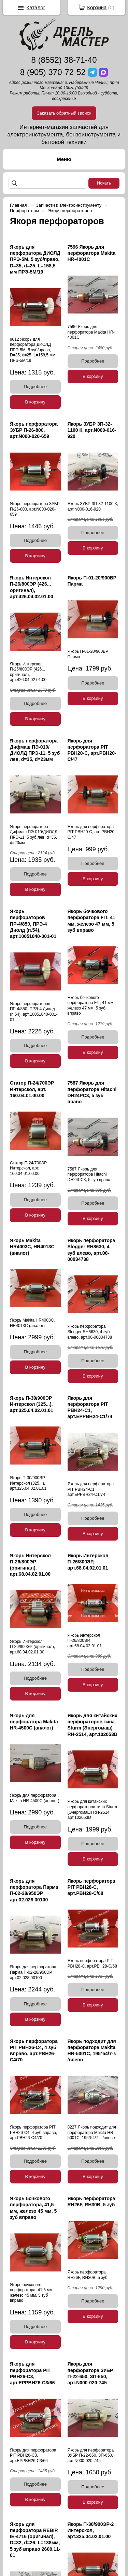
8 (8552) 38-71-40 (64, 59)
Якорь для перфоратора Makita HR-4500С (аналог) (34, 1722)
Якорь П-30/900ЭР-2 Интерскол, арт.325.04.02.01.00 (91, 2530)
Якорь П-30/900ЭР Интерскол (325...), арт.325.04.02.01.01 (31, 1404)
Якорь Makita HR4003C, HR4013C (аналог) (32, 1246)
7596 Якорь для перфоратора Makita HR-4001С (92, 253)
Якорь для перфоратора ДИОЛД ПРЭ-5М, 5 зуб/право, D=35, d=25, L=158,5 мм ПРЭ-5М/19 (35, 259)
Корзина (96, 7)
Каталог (36, 7)
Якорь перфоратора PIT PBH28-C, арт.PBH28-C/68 (91, 1887)
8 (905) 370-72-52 (53, 72)
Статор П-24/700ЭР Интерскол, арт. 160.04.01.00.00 (32, 1089)
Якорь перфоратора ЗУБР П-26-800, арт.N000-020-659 (34, 430)
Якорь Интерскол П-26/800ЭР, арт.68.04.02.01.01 (88, 1562)
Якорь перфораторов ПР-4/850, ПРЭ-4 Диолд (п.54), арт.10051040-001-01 (33, 924)
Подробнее (35, 386)
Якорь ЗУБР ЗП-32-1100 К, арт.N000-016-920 (92, 430)
